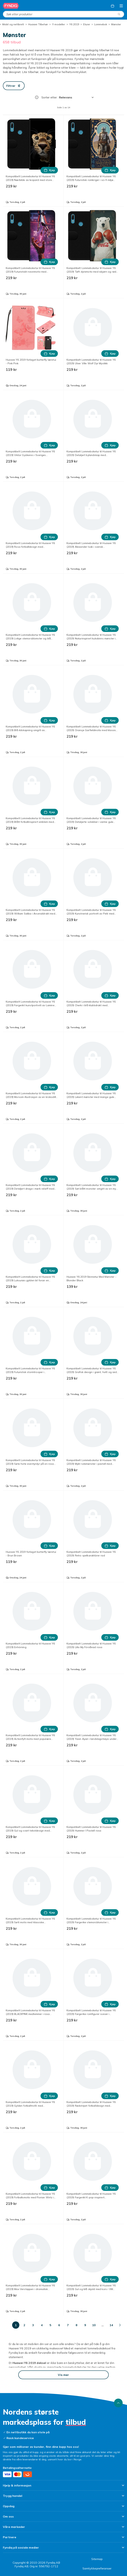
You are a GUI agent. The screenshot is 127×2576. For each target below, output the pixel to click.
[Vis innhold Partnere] (63, 2538)
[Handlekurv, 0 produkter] (112, 5)
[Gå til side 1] (15, 2325)
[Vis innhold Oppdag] (63, 2507)
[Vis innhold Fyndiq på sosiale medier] (63, 2549)
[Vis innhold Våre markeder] (63, 2528)
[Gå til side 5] (50, 2325)
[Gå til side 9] (85, 2325)
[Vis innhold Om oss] (63, 2518)
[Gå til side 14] (111, 2325)
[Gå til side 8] (76, 2325)
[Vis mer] (63, 2374)
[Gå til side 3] (33, 2325)
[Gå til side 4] (41, 2325)
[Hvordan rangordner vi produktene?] (36, 97)
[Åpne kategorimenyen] (121, 5)
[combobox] (63, 14)
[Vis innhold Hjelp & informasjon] (63, 2487)
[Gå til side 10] (94, 2325)
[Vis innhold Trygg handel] (63, 2497)
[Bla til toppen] (118, 2403)
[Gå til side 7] (67, 2325)
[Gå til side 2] (24, 2325)
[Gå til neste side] (120, 2325)
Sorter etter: (49, 97)
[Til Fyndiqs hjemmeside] (11, 5)
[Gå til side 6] (59, 2325)
